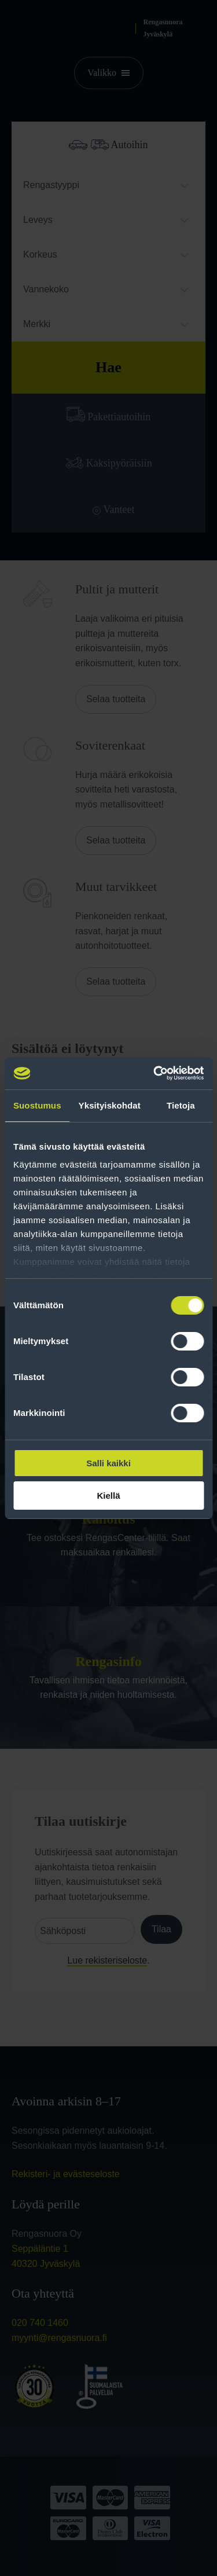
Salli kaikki (108, 1463)
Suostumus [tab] (37, 1105)
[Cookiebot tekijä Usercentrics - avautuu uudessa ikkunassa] (154, 1073)
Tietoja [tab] (181, 1105)
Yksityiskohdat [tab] (110, 1105)
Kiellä (108, 1495)
